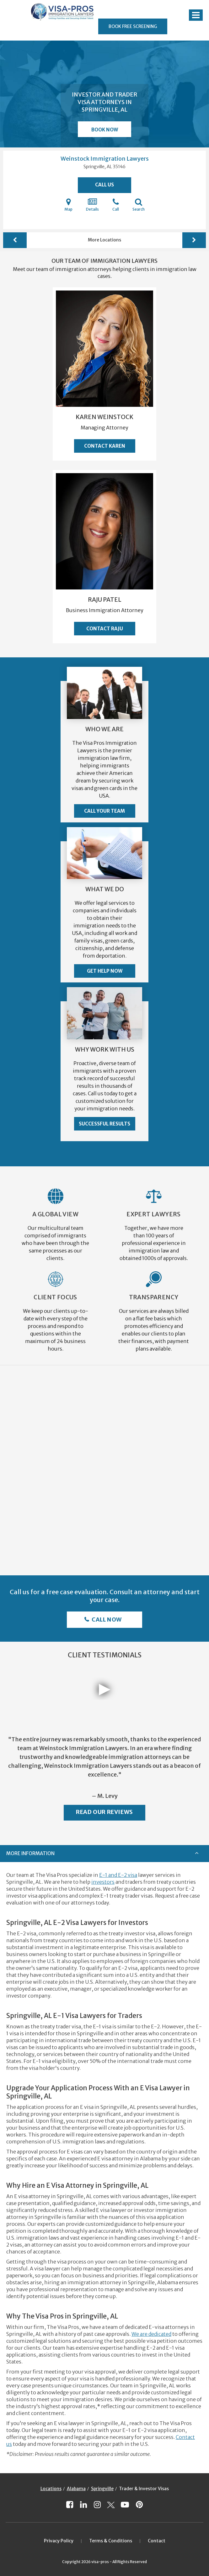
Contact (156, 2541)
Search (138, 205)
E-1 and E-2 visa (118, 1875)
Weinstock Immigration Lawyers (105, 158)
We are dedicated (151, 2334)
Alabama (76, 2488)
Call (115, 205)
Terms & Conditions (110, 2541)
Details (92, 205)
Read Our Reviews (104, 1812)
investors (103, 1882)
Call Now (106, 1619)
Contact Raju (104, 629)
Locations (51, 2488)
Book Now (104, 130)
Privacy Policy (58, 2541)
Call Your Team (104, 811)
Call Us (104, 185)
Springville (102, 2488)
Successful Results (104, 1124)
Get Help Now (104, 971)
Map (68, 205)
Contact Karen (104, 446)
